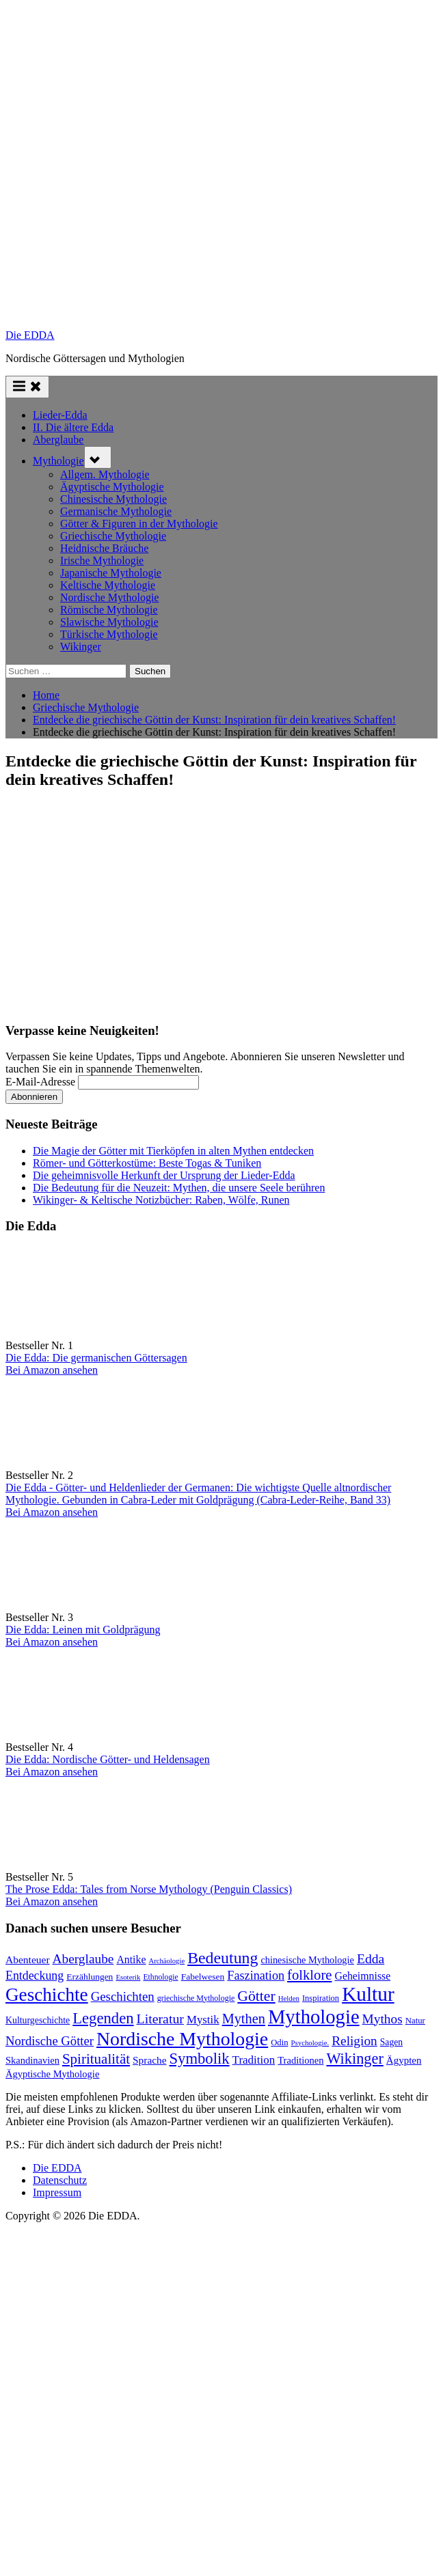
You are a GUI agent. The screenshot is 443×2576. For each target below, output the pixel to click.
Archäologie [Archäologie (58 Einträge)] (166, 1961)
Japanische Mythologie (110, 573)
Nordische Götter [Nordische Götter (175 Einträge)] (49, 2041)
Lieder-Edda (60, 415)
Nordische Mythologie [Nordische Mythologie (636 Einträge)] (182, 2038)
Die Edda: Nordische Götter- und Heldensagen (107, 1759)
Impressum (57, 2192)
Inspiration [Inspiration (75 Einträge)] (320, 1998)
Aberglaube (58, 439)
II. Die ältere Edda (73, 427)
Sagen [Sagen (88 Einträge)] (391, 2042)
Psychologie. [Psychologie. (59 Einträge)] (310, 2042)
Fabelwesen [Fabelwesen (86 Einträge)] (203, 1976)
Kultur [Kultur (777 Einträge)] (368, 1994)
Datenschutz (60, 2180)
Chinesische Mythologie (113, 499)
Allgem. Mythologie (105, 474)
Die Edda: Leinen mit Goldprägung (83, 1629)
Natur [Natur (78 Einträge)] (415, 2020)
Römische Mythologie (109, 609)
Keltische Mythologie (107, 585)
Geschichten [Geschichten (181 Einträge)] (123, 1996)
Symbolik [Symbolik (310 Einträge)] (199, 2058)
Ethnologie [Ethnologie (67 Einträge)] (160, 1977)
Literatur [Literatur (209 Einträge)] (160, 2018)
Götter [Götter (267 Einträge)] (256, 1996)
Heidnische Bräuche (104, 548)
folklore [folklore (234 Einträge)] (309, 1974)
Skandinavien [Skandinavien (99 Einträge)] (32, 2060)
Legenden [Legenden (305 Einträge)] (102, 2018)
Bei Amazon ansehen (51, 1370)
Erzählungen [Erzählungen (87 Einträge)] (89, 1976)
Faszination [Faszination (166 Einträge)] (255, 1975)
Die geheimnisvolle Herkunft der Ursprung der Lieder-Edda (164, 1175)
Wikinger (80, 646)
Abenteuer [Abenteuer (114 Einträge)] (27, 1959)
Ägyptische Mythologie (112, 487)
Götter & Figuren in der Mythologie (139, 523)
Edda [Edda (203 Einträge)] (370, 1958)
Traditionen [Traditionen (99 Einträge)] (300, 2060)
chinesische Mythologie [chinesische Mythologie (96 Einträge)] (307, 1959)
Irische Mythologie (102, 560)
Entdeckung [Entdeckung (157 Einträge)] (34, 1975)
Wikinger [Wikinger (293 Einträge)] (354, 2058)
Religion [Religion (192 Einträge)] (354, 2041)
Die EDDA (30, 335)
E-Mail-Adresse (40, 1082)
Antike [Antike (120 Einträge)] (131, 1959)
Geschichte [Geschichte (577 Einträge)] (46, 1994)
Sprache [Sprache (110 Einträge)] (149, 2060)
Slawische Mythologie (109, 622)
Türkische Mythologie (109, 634)
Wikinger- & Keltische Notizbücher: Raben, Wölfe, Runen (161, 1200)
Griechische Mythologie (113, 536)
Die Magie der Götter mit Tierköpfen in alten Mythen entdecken (173, 1151)
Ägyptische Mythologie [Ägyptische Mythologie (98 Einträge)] (52, 2073)
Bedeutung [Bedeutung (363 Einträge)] (222, 1958)
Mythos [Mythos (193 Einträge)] (382, 2019)
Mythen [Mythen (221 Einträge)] (243, 2018)
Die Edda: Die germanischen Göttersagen (96, 1357)
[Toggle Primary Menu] (27, 387)
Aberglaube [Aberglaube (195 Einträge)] (83, 1959)
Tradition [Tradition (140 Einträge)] (254, 2059)
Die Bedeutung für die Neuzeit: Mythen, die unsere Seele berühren (179, 1187)
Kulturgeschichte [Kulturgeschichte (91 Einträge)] (37, 2020)
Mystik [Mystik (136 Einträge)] (203, 2019)
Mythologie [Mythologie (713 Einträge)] (314, 2016)
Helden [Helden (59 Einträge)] (288, 1998)
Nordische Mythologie (109, 597)
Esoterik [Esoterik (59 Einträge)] (128, 1977)
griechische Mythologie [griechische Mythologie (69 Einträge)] (196, 1998)
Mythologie (58, 461)
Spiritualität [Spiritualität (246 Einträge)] (96, 2059)
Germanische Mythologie (116, 511)
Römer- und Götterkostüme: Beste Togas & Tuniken (147, 1163)
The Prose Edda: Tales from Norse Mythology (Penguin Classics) (148, 1889)
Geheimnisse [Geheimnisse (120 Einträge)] (362, 1976)
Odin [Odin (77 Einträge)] (279, 2042)
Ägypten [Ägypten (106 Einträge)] (404, 2060)
